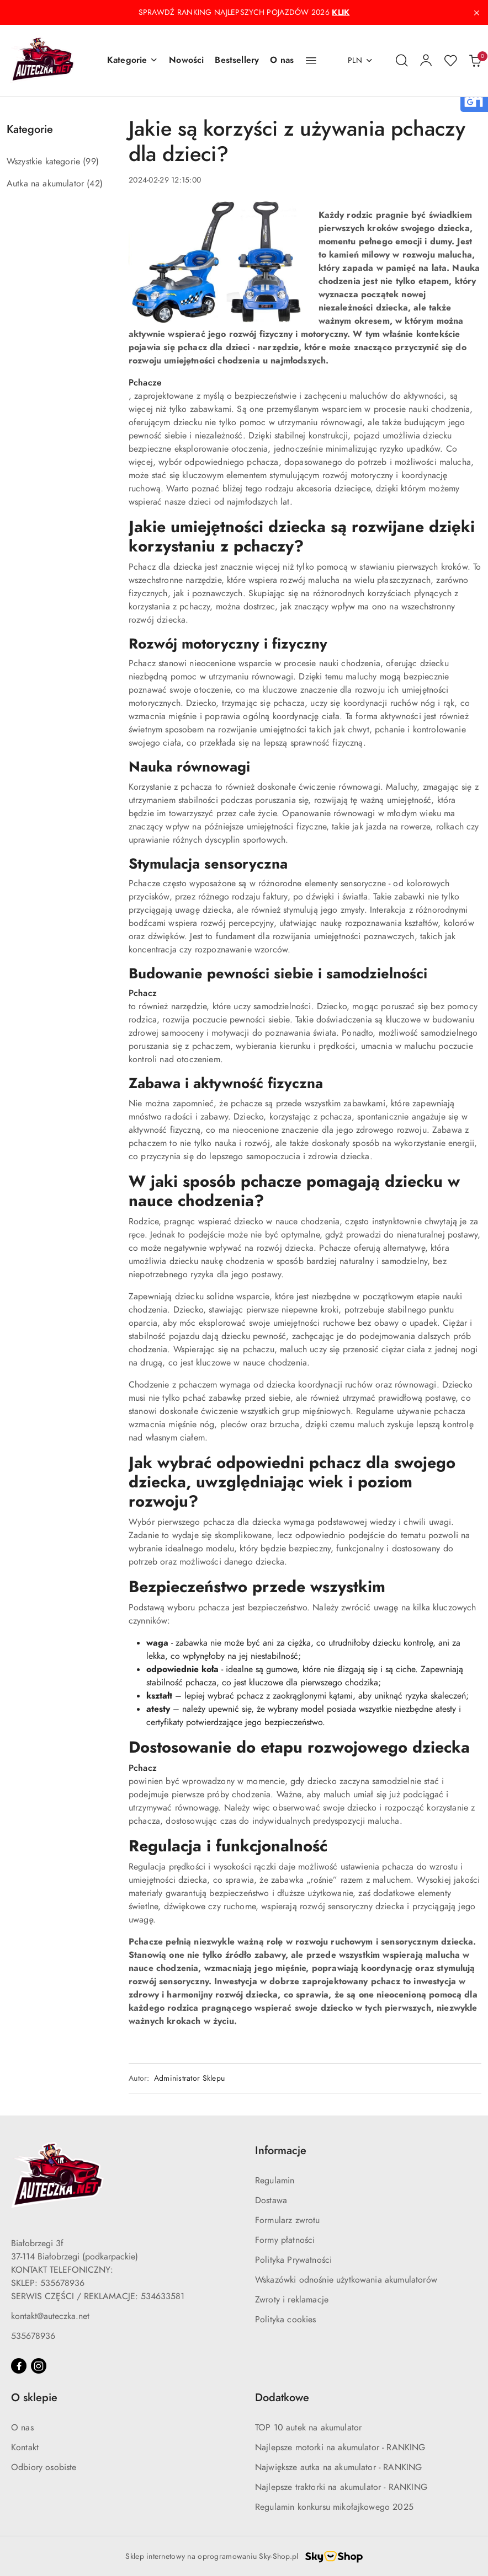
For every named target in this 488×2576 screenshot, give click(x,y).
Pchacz (143, 993)
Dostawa (271, 2200)
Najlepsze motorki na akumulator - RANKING (340, 2447)
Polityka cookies (285, 2319)
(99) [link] (91, 162)
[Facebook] (18, 2366)
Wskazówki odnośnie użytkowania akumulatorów (346, 2280)
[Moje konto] (426, 60)
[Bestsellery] (237, 60)
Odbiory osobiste (44, 2467)
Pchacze (145, 383)
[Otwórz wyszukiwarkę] (402, 60)
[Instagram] (38, 2366)
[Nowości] (186, 60)
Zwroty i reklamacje (291, 2300)
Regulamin (274, 2181)
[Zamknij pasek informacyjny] (476, 13)
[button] (132, 60)
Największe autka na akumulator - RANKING (338, 2467)
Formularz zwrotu (287, 2220)
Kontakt (25, 2447)
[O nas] (282, 60)
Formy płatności (285, 2240)
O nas (22, 2428)
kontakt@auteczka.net (50, 2316)
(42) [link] (95, 184)
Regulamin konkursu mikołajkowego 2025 (334, 2507)
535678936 (33, 2336)
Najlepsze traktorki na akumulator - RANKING (341, 2487)
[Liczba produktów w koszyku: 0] (474, 60)
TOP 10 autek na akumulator (308, 2428)
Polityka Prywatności (293, 2260)
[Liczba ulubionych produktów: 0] (450, 60)
